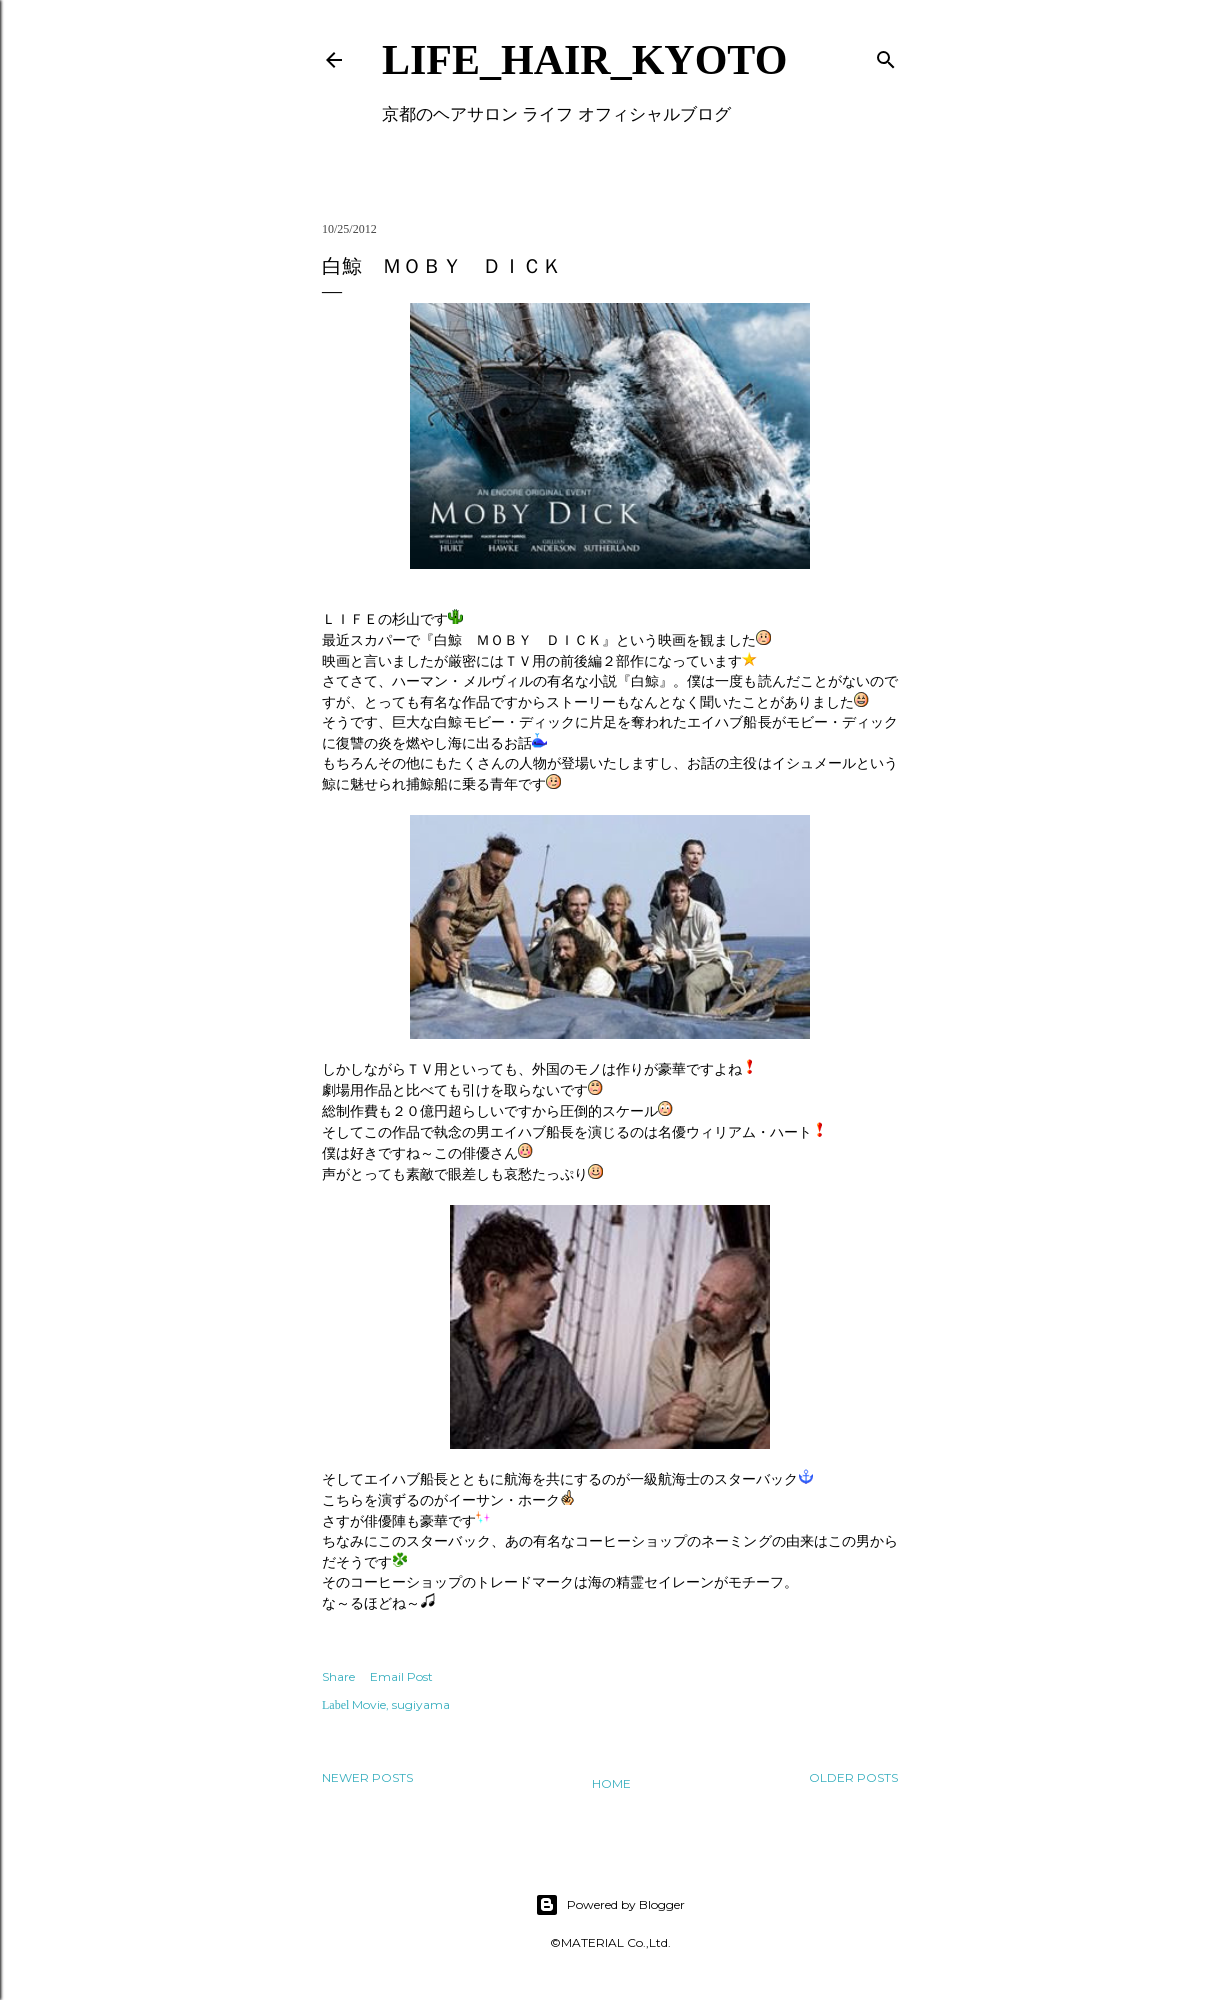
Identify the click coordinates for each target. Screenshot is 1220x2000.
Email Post (401, 1676)
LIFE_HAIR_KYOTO (584, 60)
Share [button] (338, 1676)
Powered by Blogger (610, 1905)
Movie (369, 1704)
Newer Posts (367, 1777)
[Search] (886, 55)
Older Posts (853, 1777)
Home (611, 1783)
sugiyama (421, 1704)
